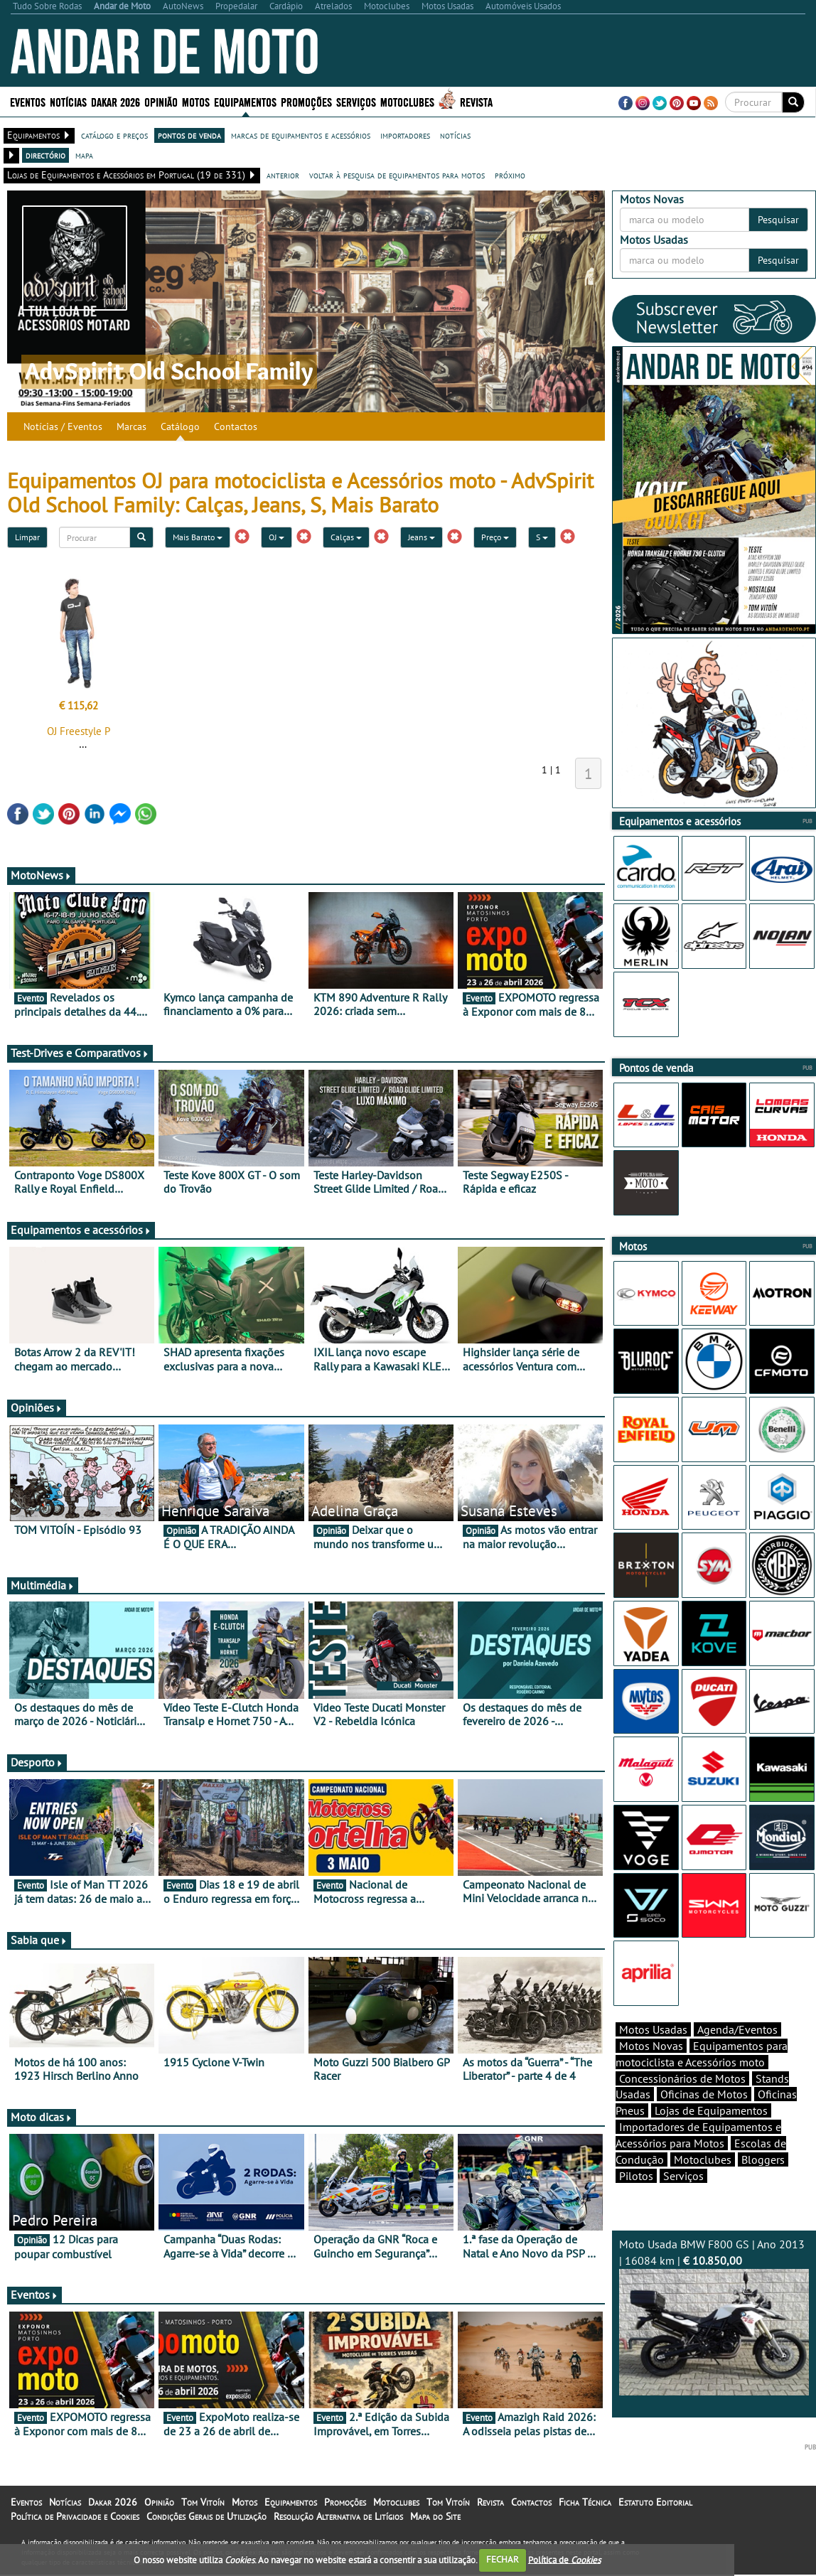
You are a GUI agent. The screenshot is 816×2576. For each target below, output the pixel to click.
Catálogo (180, 426)
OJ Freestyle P (78, 731)
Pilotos (636, 2201)
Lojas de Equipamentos (711, 2135)
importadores (405, 135)
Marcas (131, 426)
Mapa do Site (435, 2532)
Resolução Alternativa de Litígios (338, 2532)
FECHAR (502, 2559)
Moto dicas (42, 2117)
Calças (346, 537)
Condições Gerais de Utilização (206, 2532)
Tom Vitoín (203, 2518)
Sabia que (39, 1940)
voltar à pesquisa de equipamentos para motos (397, 174)
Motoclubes (407, 101)
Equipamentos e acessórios (81, 1230)
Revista (476, 101)
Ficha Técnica (585, 2518)
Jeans (421, 537)
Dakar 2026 (115, 101)
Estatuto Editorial (655, 2518)
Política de (564, 2559)
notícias (455, 135)
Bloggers (763, 2184)
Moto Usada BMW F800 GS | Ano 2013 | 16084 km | (714, 2341)
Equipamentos (245, 101)
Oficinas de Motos (704, 2119)
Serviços (356, 101)
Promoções (306, 101)
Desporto (37, 1762)
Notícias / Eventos (62, 426)
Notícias (68, 101)
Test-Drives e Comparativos (80, 1053)
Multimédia (43, 1585)
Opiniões (37, 1407)
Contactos (235, 426)
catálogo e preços (114, 135)
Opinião (161, 101)
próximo (510, 174)
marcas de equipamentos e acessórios (300, 135)
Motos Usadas (653, 2054)
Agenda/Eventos (737, 2054)
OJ (276, 537)
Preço (495, 537)
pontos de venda (189, 135)
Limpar (27, 537)
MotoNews (41, 875)
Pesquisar (778, 219)
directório (45, 155)
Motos (196, 101)
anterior (283, 174)
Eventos (27, 101)
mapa (84, 155)
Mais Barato (197, 537)
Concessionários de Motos (682, 2103)
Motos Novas (651, 2071)
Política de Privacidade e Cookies (75, 2532)
